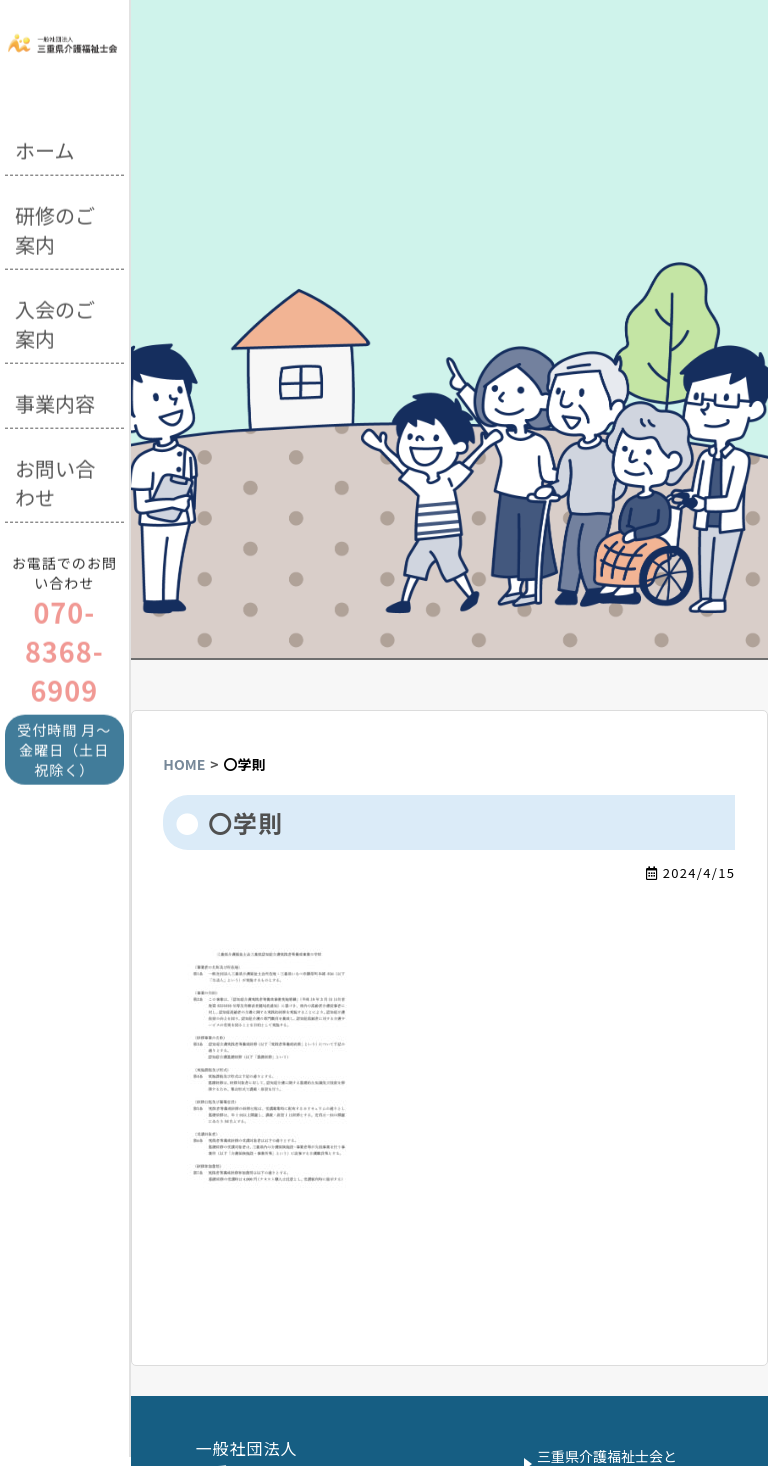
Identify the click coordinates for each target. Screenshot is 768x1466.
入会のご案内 (55, 321)
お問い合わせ (55, 480)
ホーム (44, 147)
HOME (184, 764)
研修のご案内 (55, 227)
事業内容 (55, 400)
